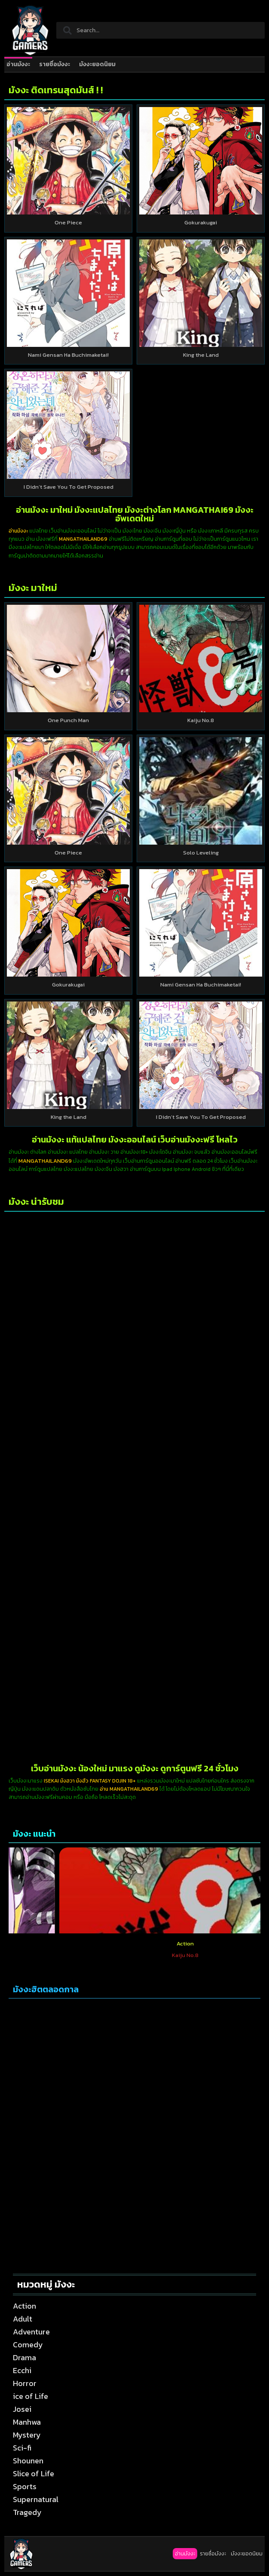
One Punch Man (68, 720)
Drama (24, 2357)
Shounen (28, 2460)
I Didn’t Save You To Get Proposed (68, 487)
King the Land (201, 355)
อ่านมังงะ (18, 64)
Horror (25, 2383)
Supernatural (35, 2499)
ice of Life (30, 2396)
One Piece (68, 222)
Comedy (28, 2344)
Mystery (27, 2435)
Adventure (31, 2331)
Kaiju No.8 (200, 720)
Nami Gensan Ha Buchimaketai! (68, 355)
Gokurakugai (200, 222)
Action (58, 1943)
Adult (22, 2319)
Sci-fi (22, 2447)
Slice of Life (33, 2473)
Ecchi (22, 2370)
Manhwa (27, 2422)
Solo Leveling (201, 852)
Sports (25, 2486)
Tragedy (27, 2512)
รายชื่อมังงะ (54, 64)
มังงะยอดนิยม (97, 64)
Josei (22, 2409)
